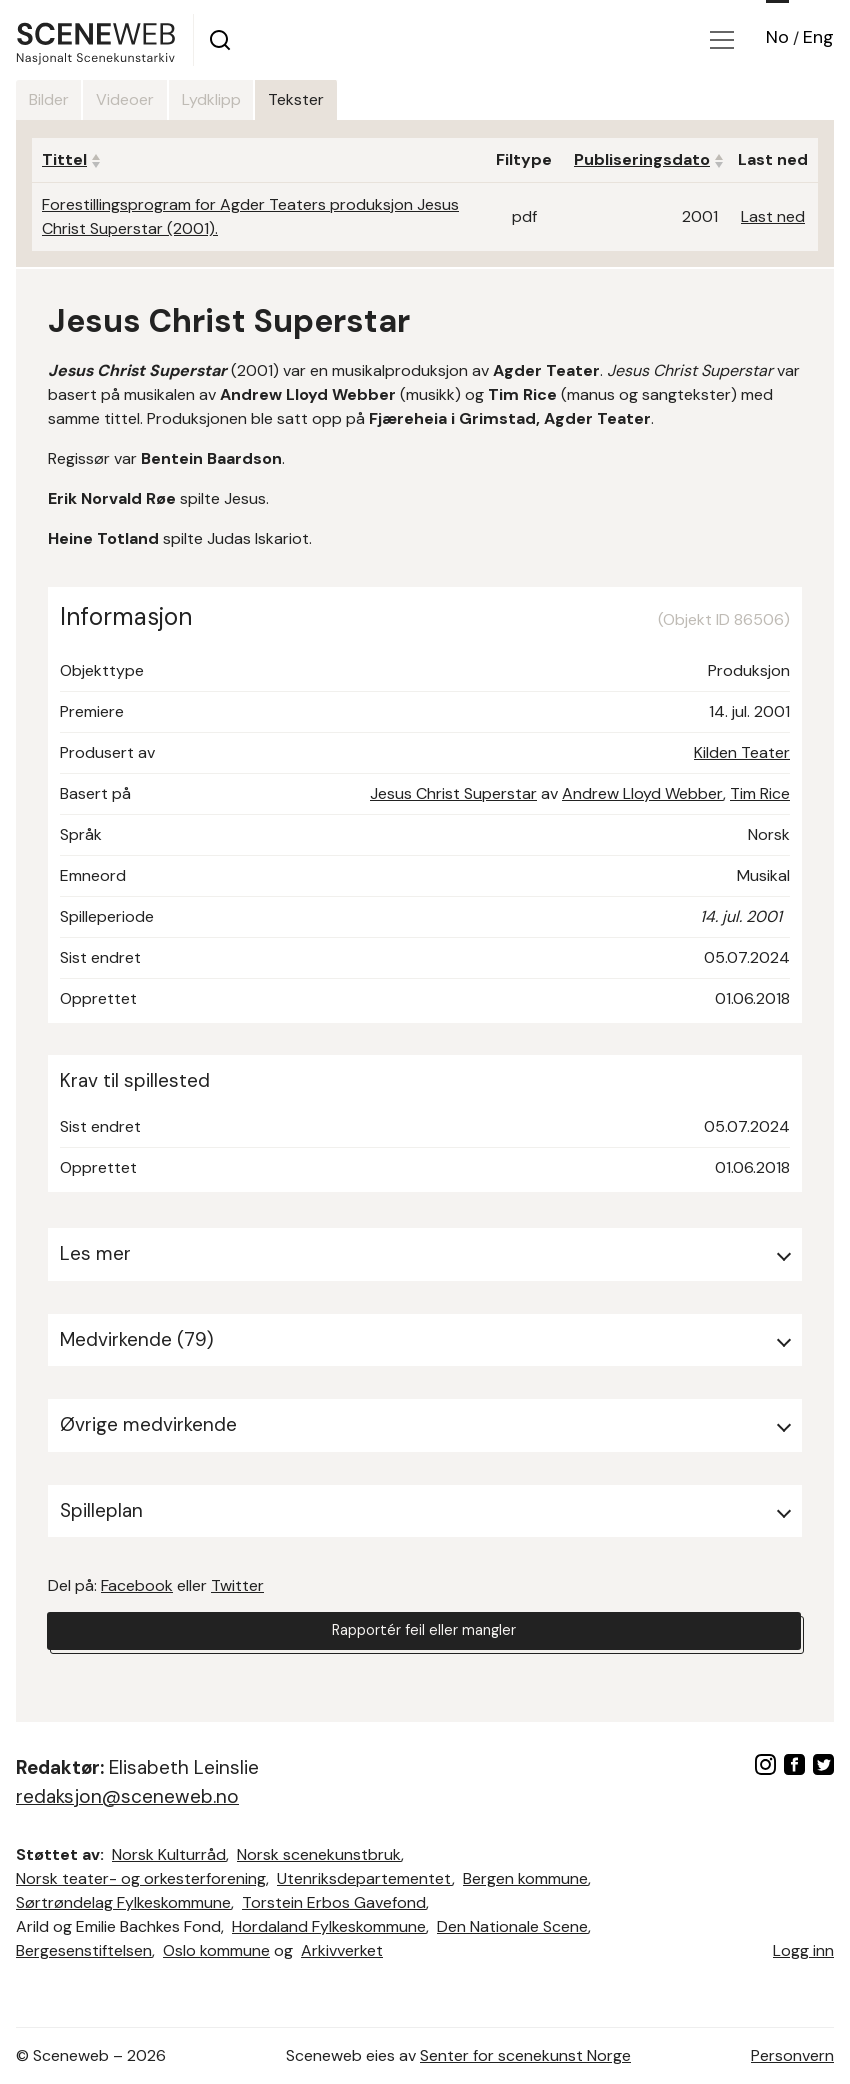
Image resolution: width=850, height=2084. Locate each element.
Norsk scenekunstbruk (319, 1854)
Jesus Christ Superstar (453, 793)
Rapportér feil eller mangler (424, 1633)
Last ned (773, 216)
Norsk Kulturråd (169, 1854)
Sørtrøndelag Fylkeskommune (123, 1902)
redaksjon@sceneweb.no (127, 1796)
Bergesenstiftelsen (84, 1950)
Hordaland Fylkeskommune (329, 1926)
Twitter (237, 1585)
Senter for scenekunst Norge (525, 2055)
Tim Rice (760, 793)
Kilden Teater (742, 752)
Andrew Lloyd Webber (642, 793)
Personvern (792, 2055)
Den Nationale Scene (512, 1926)
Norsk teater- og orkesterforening (141, 1878)
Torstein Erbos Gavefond (334, 1902)
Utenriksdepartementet (364, 1878)
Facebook (137, 1585)
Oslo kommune (216, 1950)
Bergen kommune (525, 1878)
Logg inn (803, 1950)
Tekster (375, 99)
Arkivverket (342, 1950)
